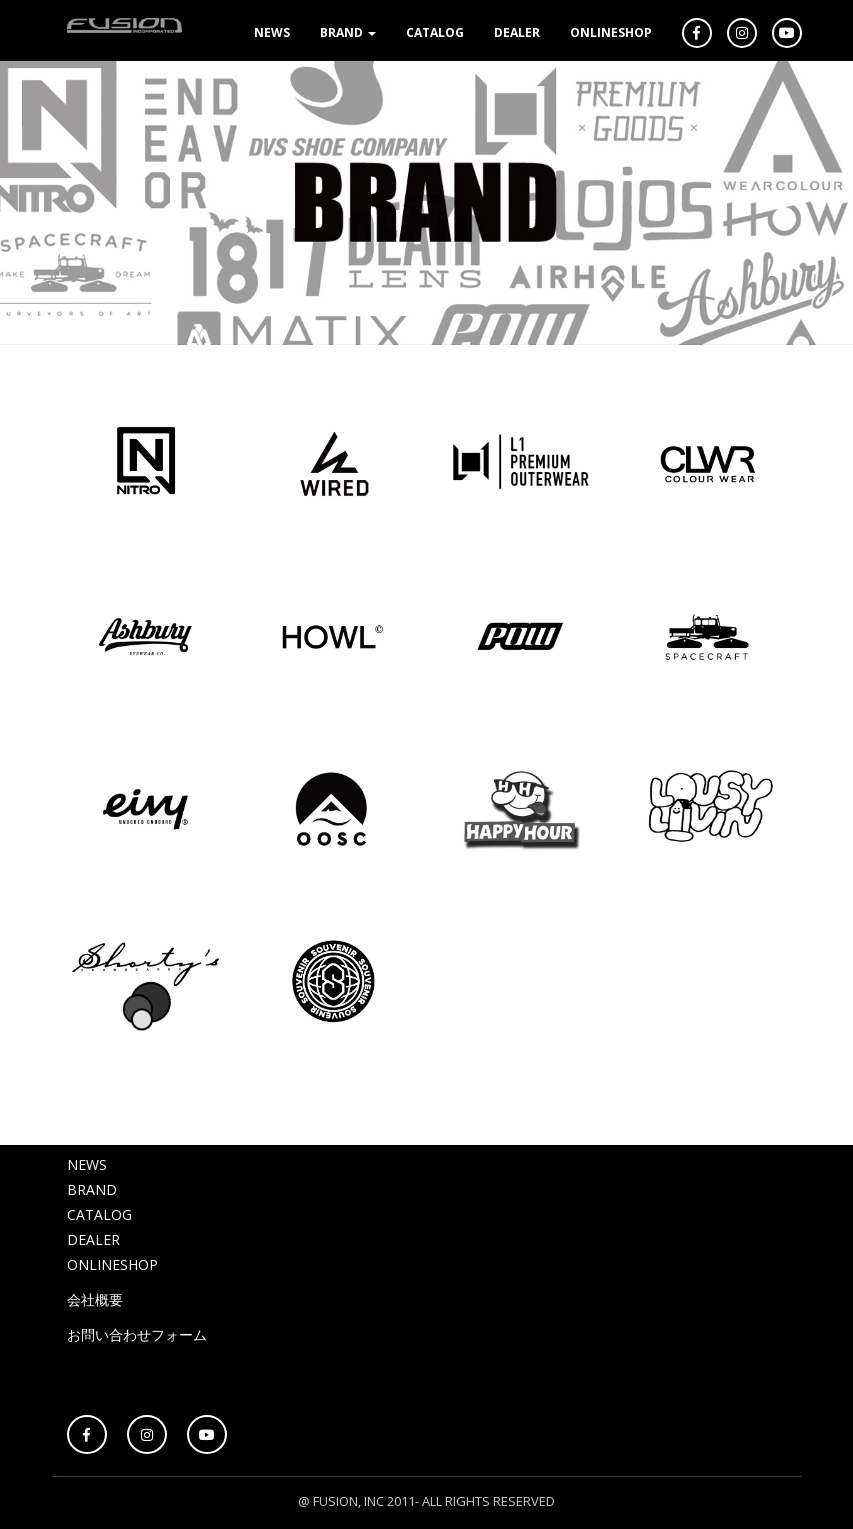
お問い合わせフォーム (137, 1334)
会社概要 (95, 1299)
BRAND (348, 32)
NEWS (272, 32)
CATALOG (435, 32)
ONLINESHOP (611, 32)
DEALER (517, 32)
